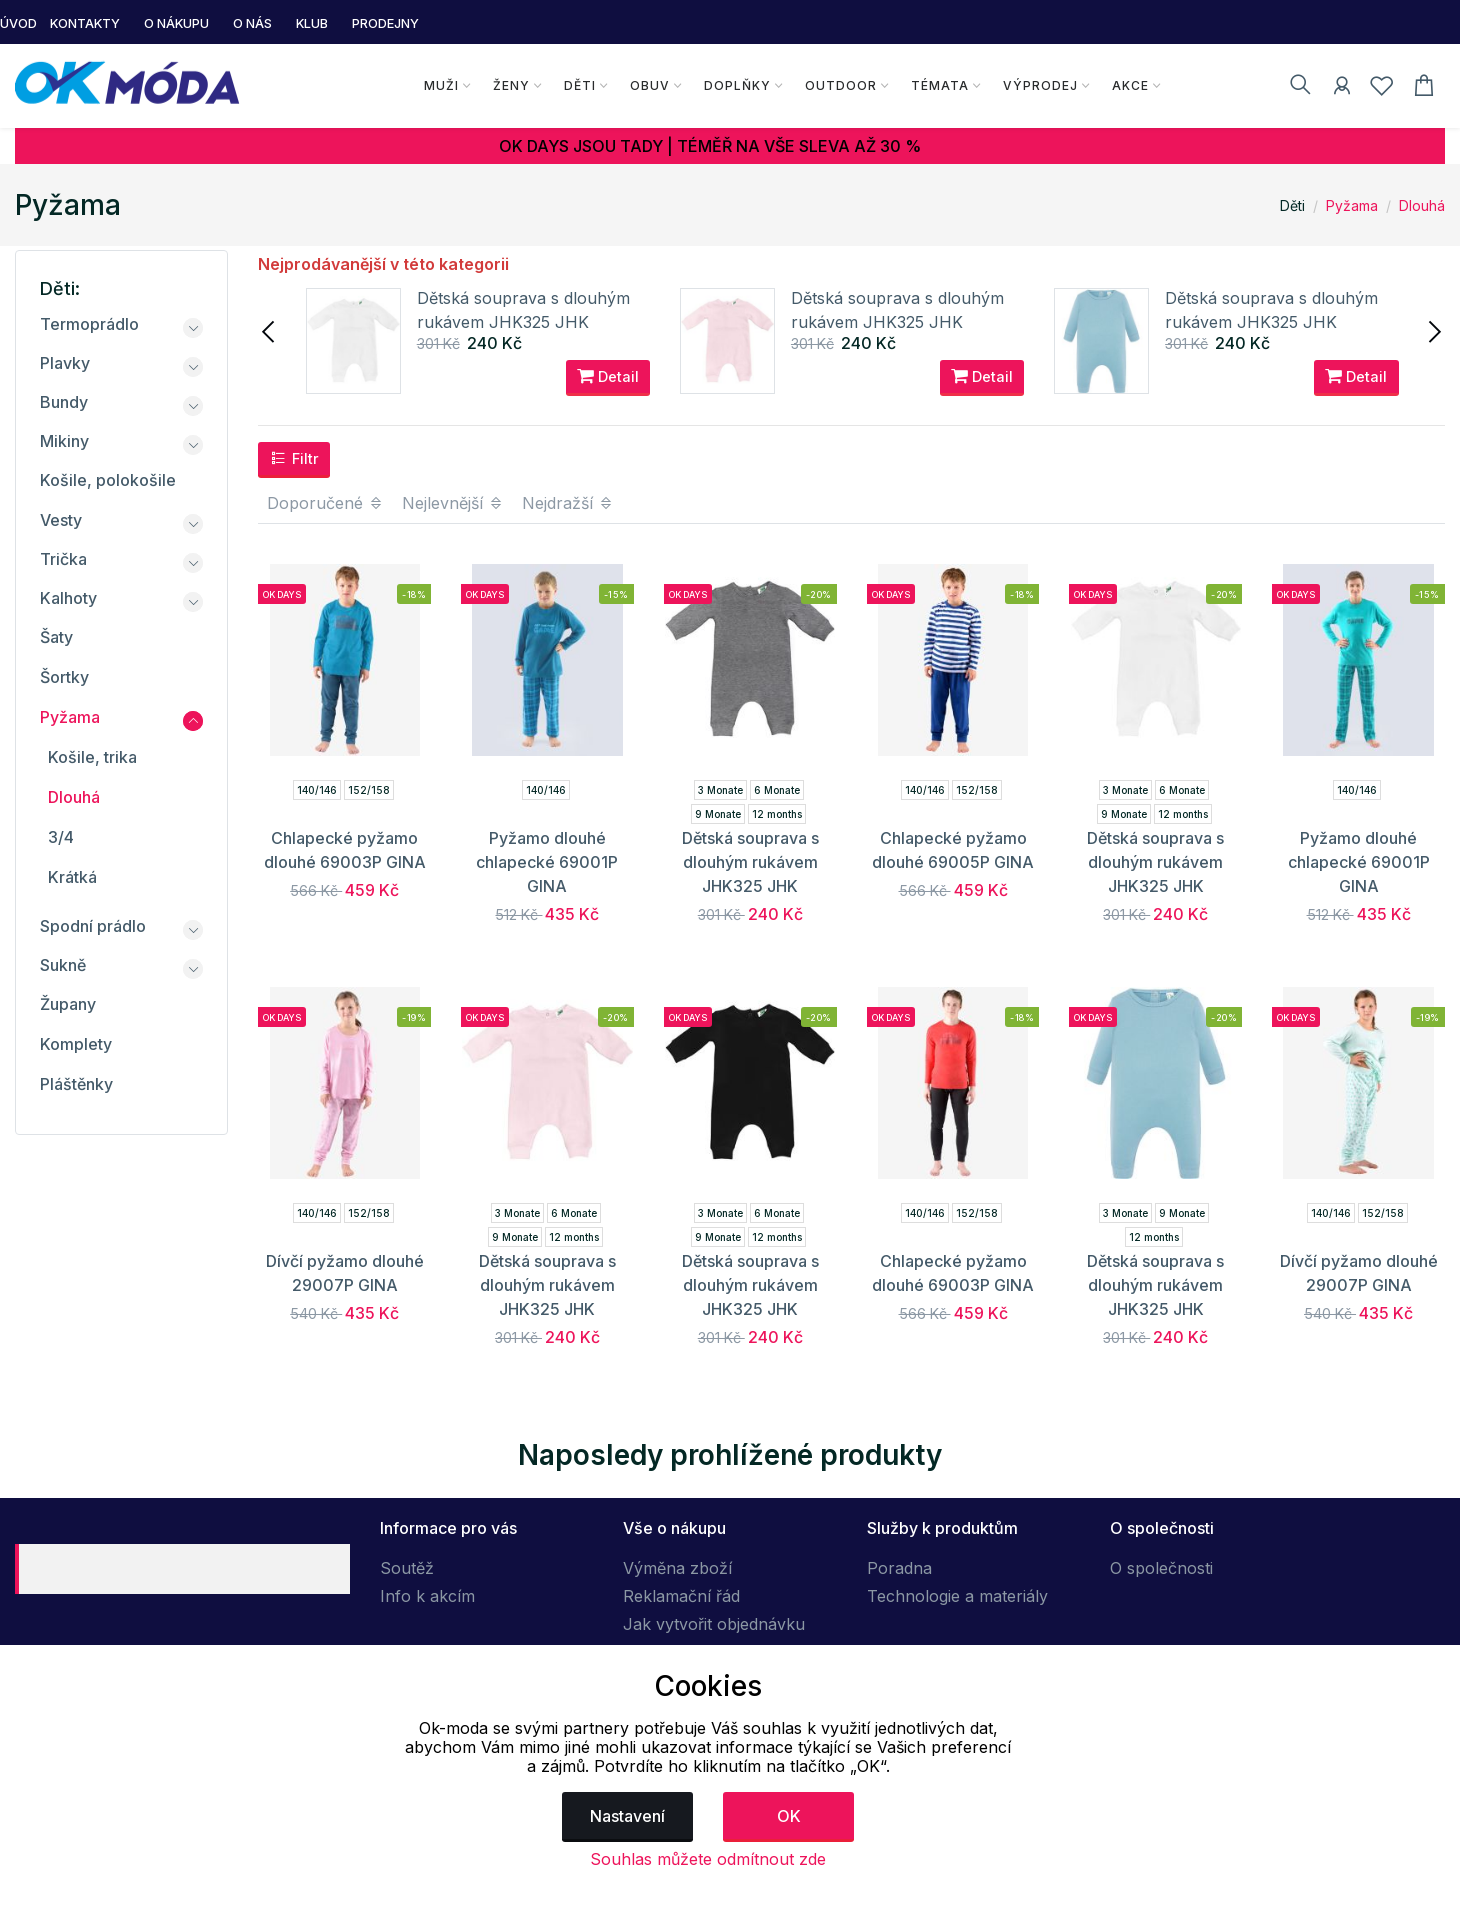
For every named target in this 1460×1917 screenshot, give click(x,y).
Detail (608, 378)
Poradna (899, 1568)
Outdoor (840, 85)
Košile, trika (92, 757)
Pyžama (1352, 205)
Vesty (61, 520)
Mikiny (64, 441)
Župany (68, 1004)
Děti (579, 85)
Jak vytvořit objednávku (714, 1624)
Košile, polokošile (108, 480)
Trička (63, 559)
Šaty (56, 637)
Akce (1129, 85)
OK (789, 1816)
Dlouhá (1422, 205)
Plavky (65, 363)
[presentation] (270, 330)
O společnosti (1161, 1568)
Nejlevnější (453, 503)
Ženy (510, 85)
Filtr (294, 458)
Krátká (72, 877)
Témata (939, 85)
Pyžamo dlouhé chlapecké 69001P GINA (547, 862)
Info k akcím (427, 1596)
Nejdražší (568, 503)
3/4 (61, 837)
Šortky (64, 677)
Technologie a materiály (957, 1596)
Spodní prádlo (93, 926)
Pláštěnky (76, 1084)
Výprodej (1039, 85)
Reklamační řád (681, 1596)
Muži (440, 85)
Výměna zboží (677, 1568)
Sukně (63, 965)
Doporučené (325, 503)
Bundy (64, 402)
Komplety (76, 1044)
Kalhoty (68, 598)
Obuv (649, 85)
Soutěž (407, 1568)
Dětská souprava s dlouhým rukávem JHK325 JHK (750, 862)
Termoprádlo (89, 324)
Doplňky (736, 85)
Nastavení (627, 1816)
